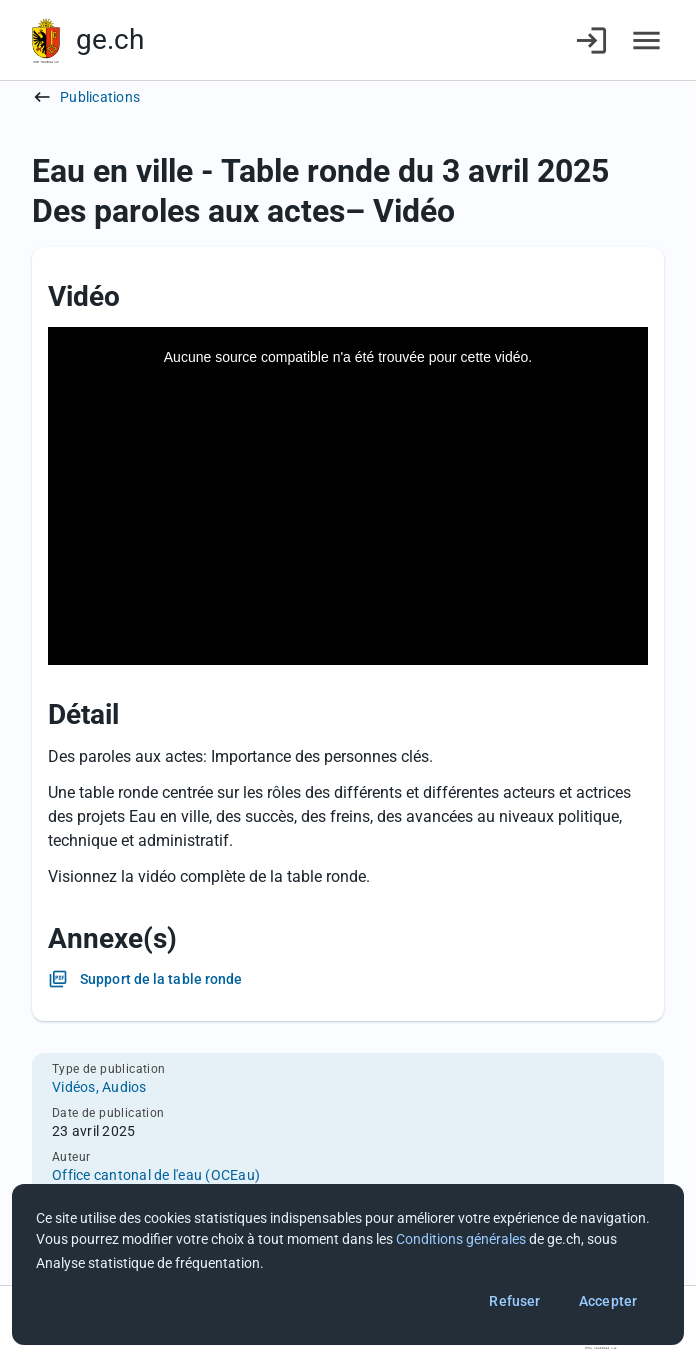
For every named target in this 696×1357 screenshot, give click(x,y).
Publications (100, 97)
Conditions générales (461, 1239)
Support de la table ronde (161, 979)
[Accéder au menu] (646, 40)
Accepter (608, 1301)
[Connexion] (591, 40)
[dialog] (348, 1264)
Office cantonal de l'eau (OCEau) (156, 1175)
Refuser (514, 1301)
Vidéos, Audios (99, 1087)
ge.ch (110, 39)
